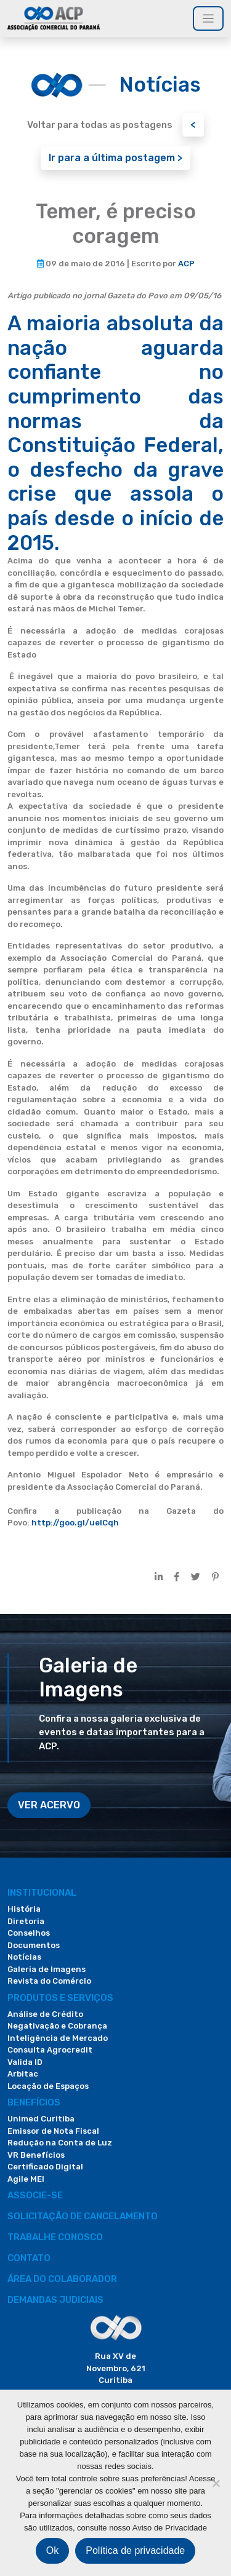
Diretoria (25, 1921)
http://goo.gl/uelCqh (75, 1522)
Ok (52, 2550)
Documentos (33, 1945)
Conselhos (28, 1933)
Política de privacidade (135, 2550)
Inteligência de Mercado (57, 2038)
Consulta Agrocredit (49, 2049)
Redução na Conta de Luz (59, 2142)
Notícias (24, 1957)
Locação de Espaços (48, 2086)
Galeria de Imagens (46, 1969)
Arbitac (22, 2073)
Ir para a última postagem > (115, 158)
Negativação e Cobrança (57, 2025)
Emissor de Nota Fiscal (53, 2131)
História (24, 1909)
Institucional (41, 1892)
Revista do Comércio (49, 1981)
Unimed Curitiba (41, 2118)
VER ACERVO (49, 1805)
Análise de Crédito (45, 2014)
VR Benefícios (36, 2155)
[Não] (215, 2483)
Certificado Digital (45, 2166)
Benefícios (33, 2102)
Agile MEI (25, 2179)
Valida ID (25, 2062)
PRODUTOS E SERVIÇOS (60, 1997)
